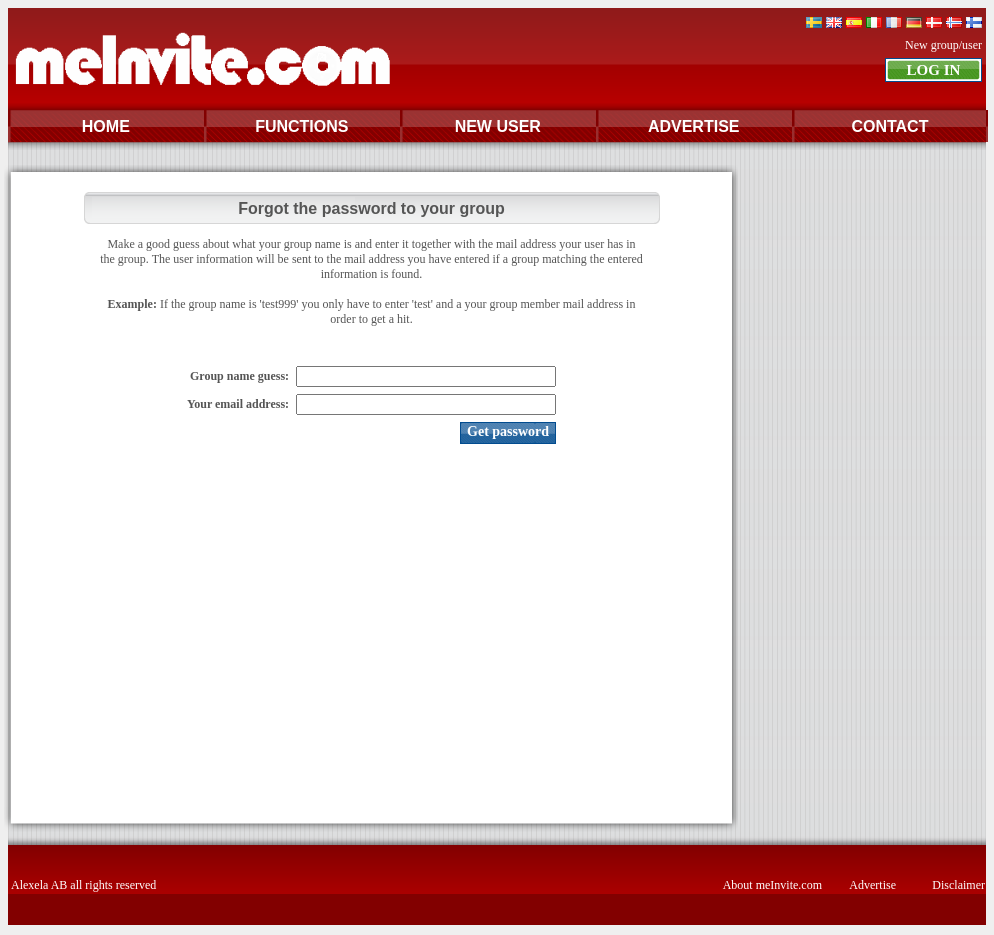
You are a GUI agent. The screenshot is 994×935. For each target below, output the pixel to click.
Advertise (872, 885)
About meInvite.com (772, 885)
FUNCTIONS (301, 126)
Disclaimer (958, 885)
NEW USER (498, 126)
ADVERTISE (694, 126)
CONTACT (889, 126)
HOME (106, 126)
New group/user (943, 45)
